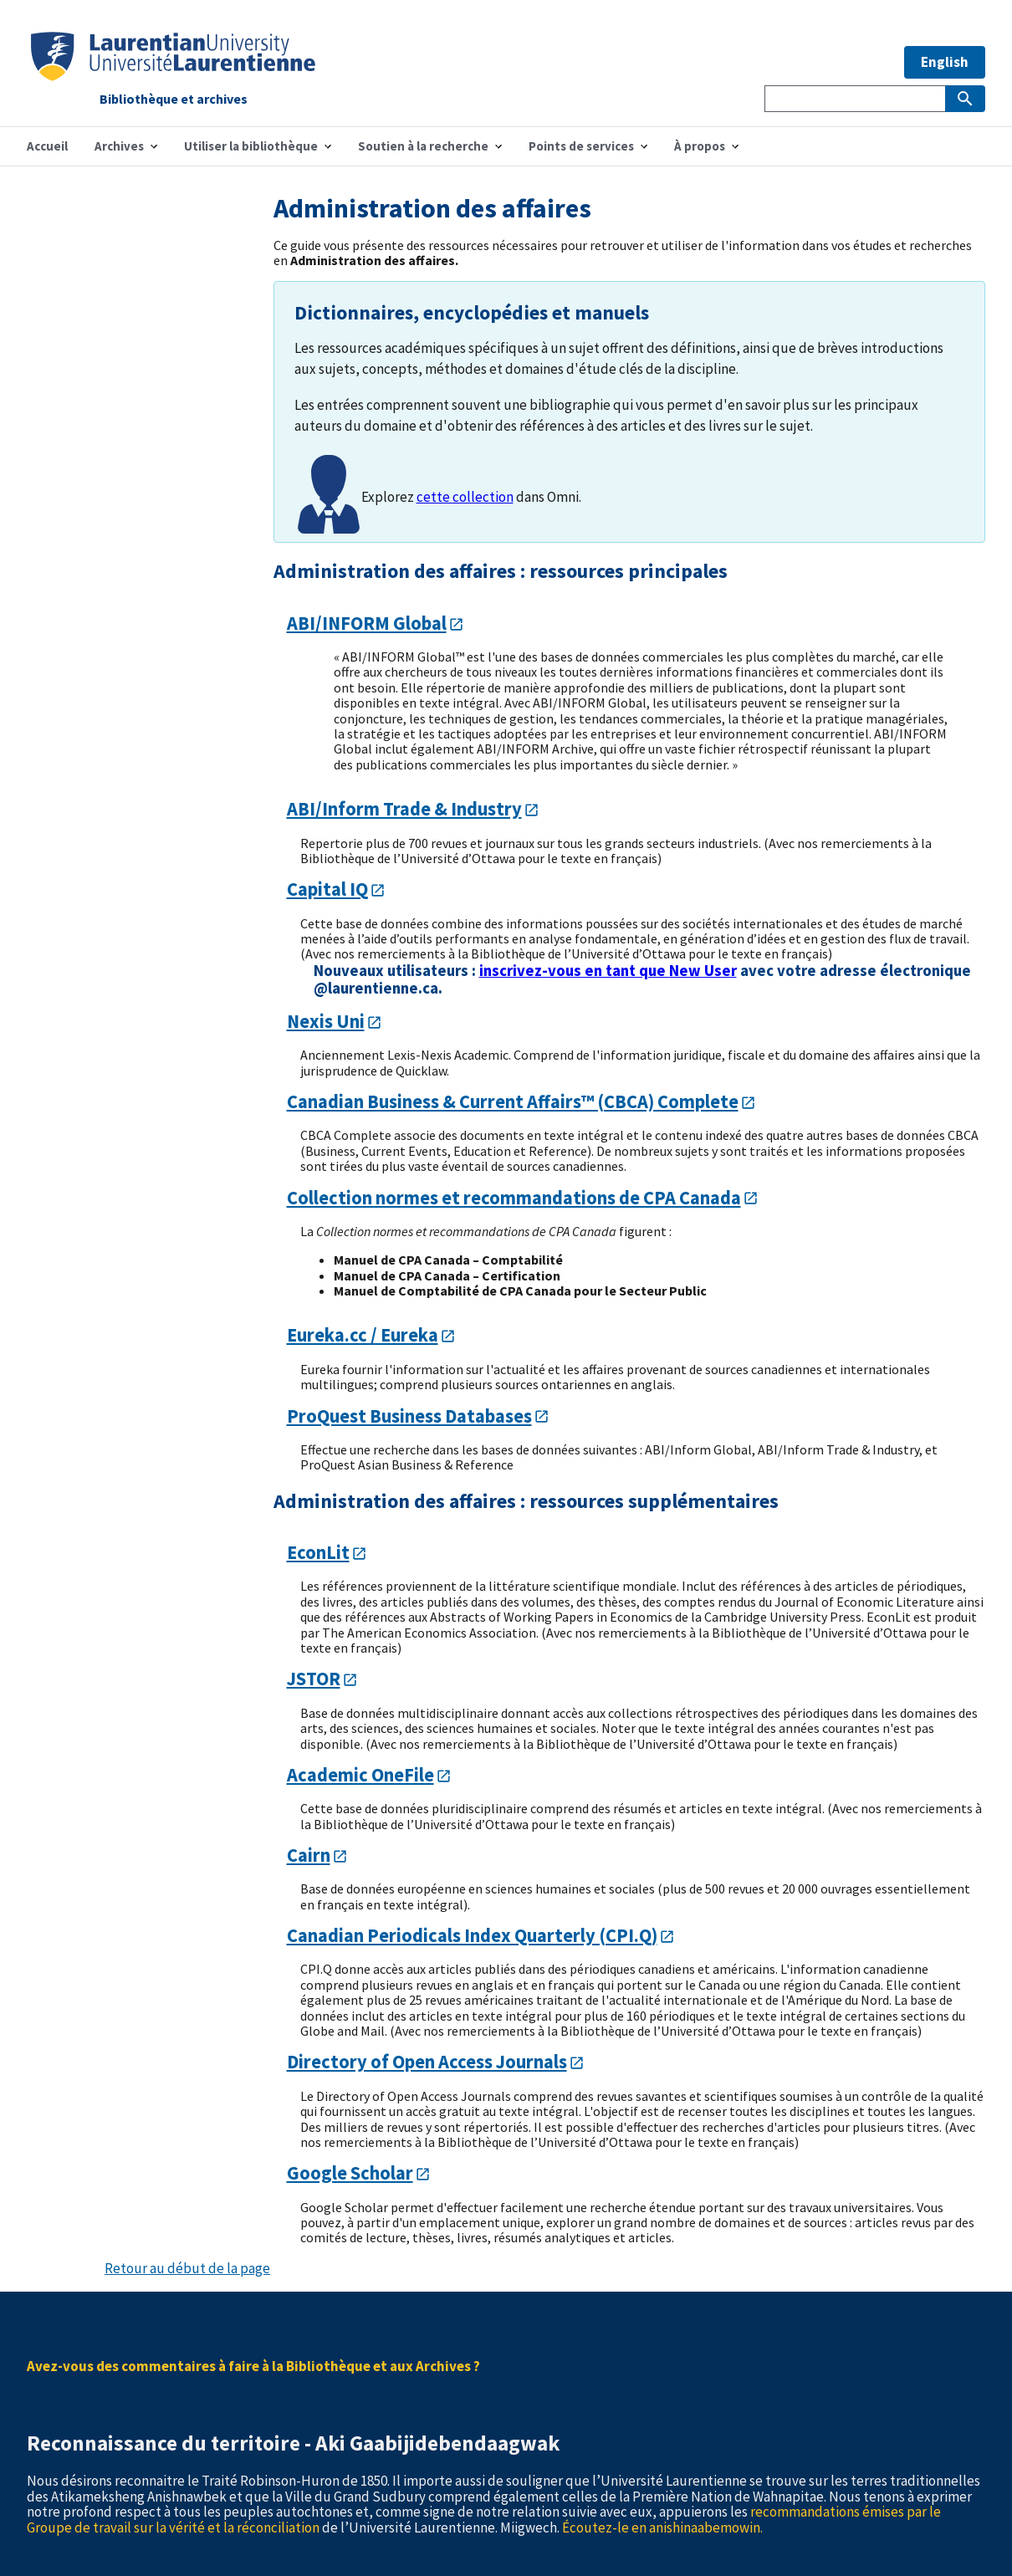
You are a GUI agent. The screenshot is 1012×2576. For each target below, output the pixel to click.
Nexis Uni (326, 1021)
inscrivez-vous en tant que (608, 970)
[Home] (173, 76)
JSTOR (313, 1678)
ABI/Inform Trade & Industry (404, 808)
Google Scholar (350, 2173)
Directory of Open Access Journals (427, 2061)
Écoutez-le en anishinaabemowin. (662, 2527)
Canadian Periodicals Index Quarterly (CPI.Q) (472, 1935)
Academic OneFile (360, 1774)
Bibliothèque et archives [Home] (174, 99)
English (945, 62)
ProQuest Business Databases (409, 1416)
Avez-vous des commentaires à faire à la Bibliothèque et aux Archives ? (253, 2366)
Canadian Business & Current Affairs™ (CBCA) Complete (513, 1101)
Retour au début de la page (187, 2268)
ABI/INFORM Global (367, 623)
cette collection (465, 497)
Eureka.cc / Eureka (362, 1335)
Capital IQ (327, 889)
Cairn (308, 1855)
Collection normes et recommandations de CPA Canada (514, 1197)
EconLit (318, 1552)
